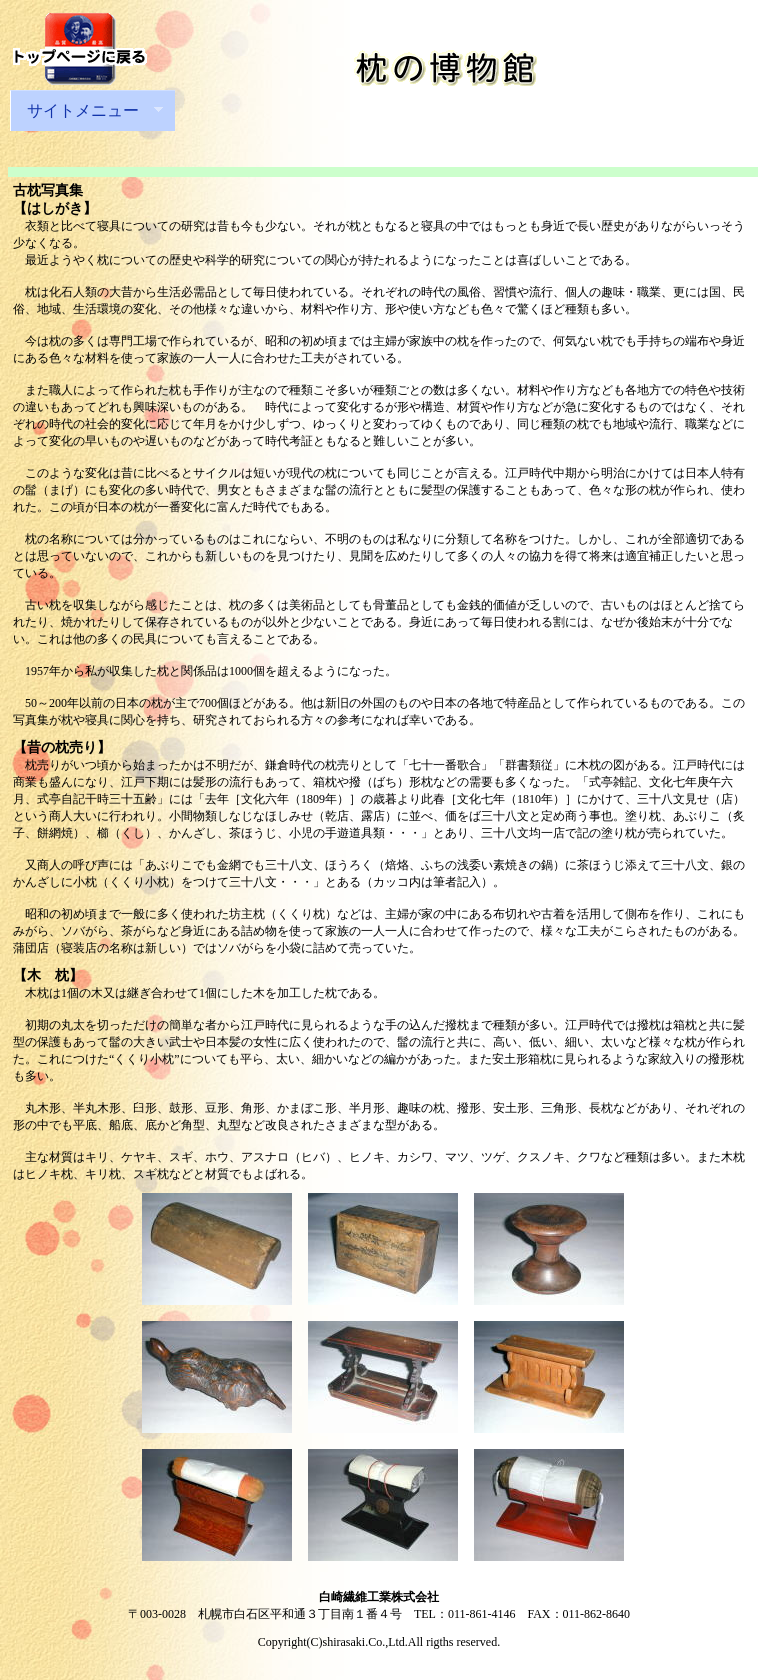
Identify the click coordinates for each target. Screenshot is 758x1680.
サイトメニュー (86, 111)
